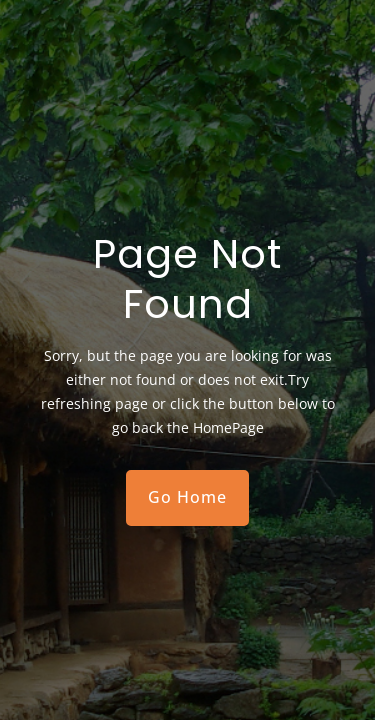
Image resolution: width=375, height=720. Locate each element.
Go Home (187, 497)
